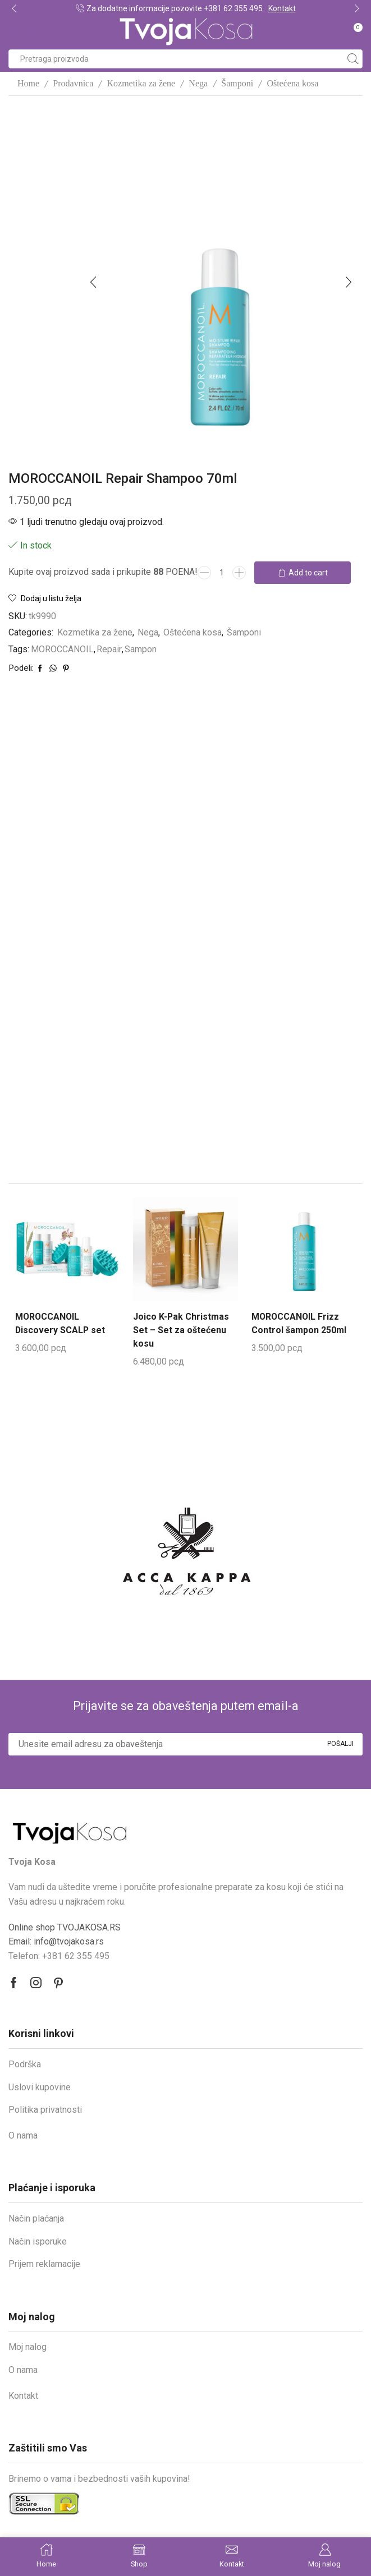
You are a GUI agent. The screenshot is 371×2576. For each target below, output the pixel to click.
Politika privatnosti (45, 2109)
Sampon (141, 648)
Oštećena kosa (292, 83)
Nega (198, 83)
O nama (23, 2135)
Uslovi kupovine (39, 2086)
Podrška (24, 2063)
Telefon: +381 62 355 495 (58, 1955)
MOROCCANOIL (62, 648)
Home (28, 83)
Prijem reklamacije (44, 2263)
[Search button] (353, 59)
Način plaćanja (36, 2218)
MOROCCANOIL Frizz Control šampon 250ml (298, 1323)
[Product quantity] (221, 572)
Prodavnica (73, 83)
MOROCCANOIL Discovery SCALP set (60, 1323)
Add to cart (308, 572)
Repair (109, 648)
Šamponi (237, 83)
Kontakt (282, 8)
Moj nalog (27, 2346)
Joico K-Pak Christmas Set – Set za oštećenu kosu (181, 1329)
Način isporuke (37, 2241)
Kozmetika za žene (141, 83)
